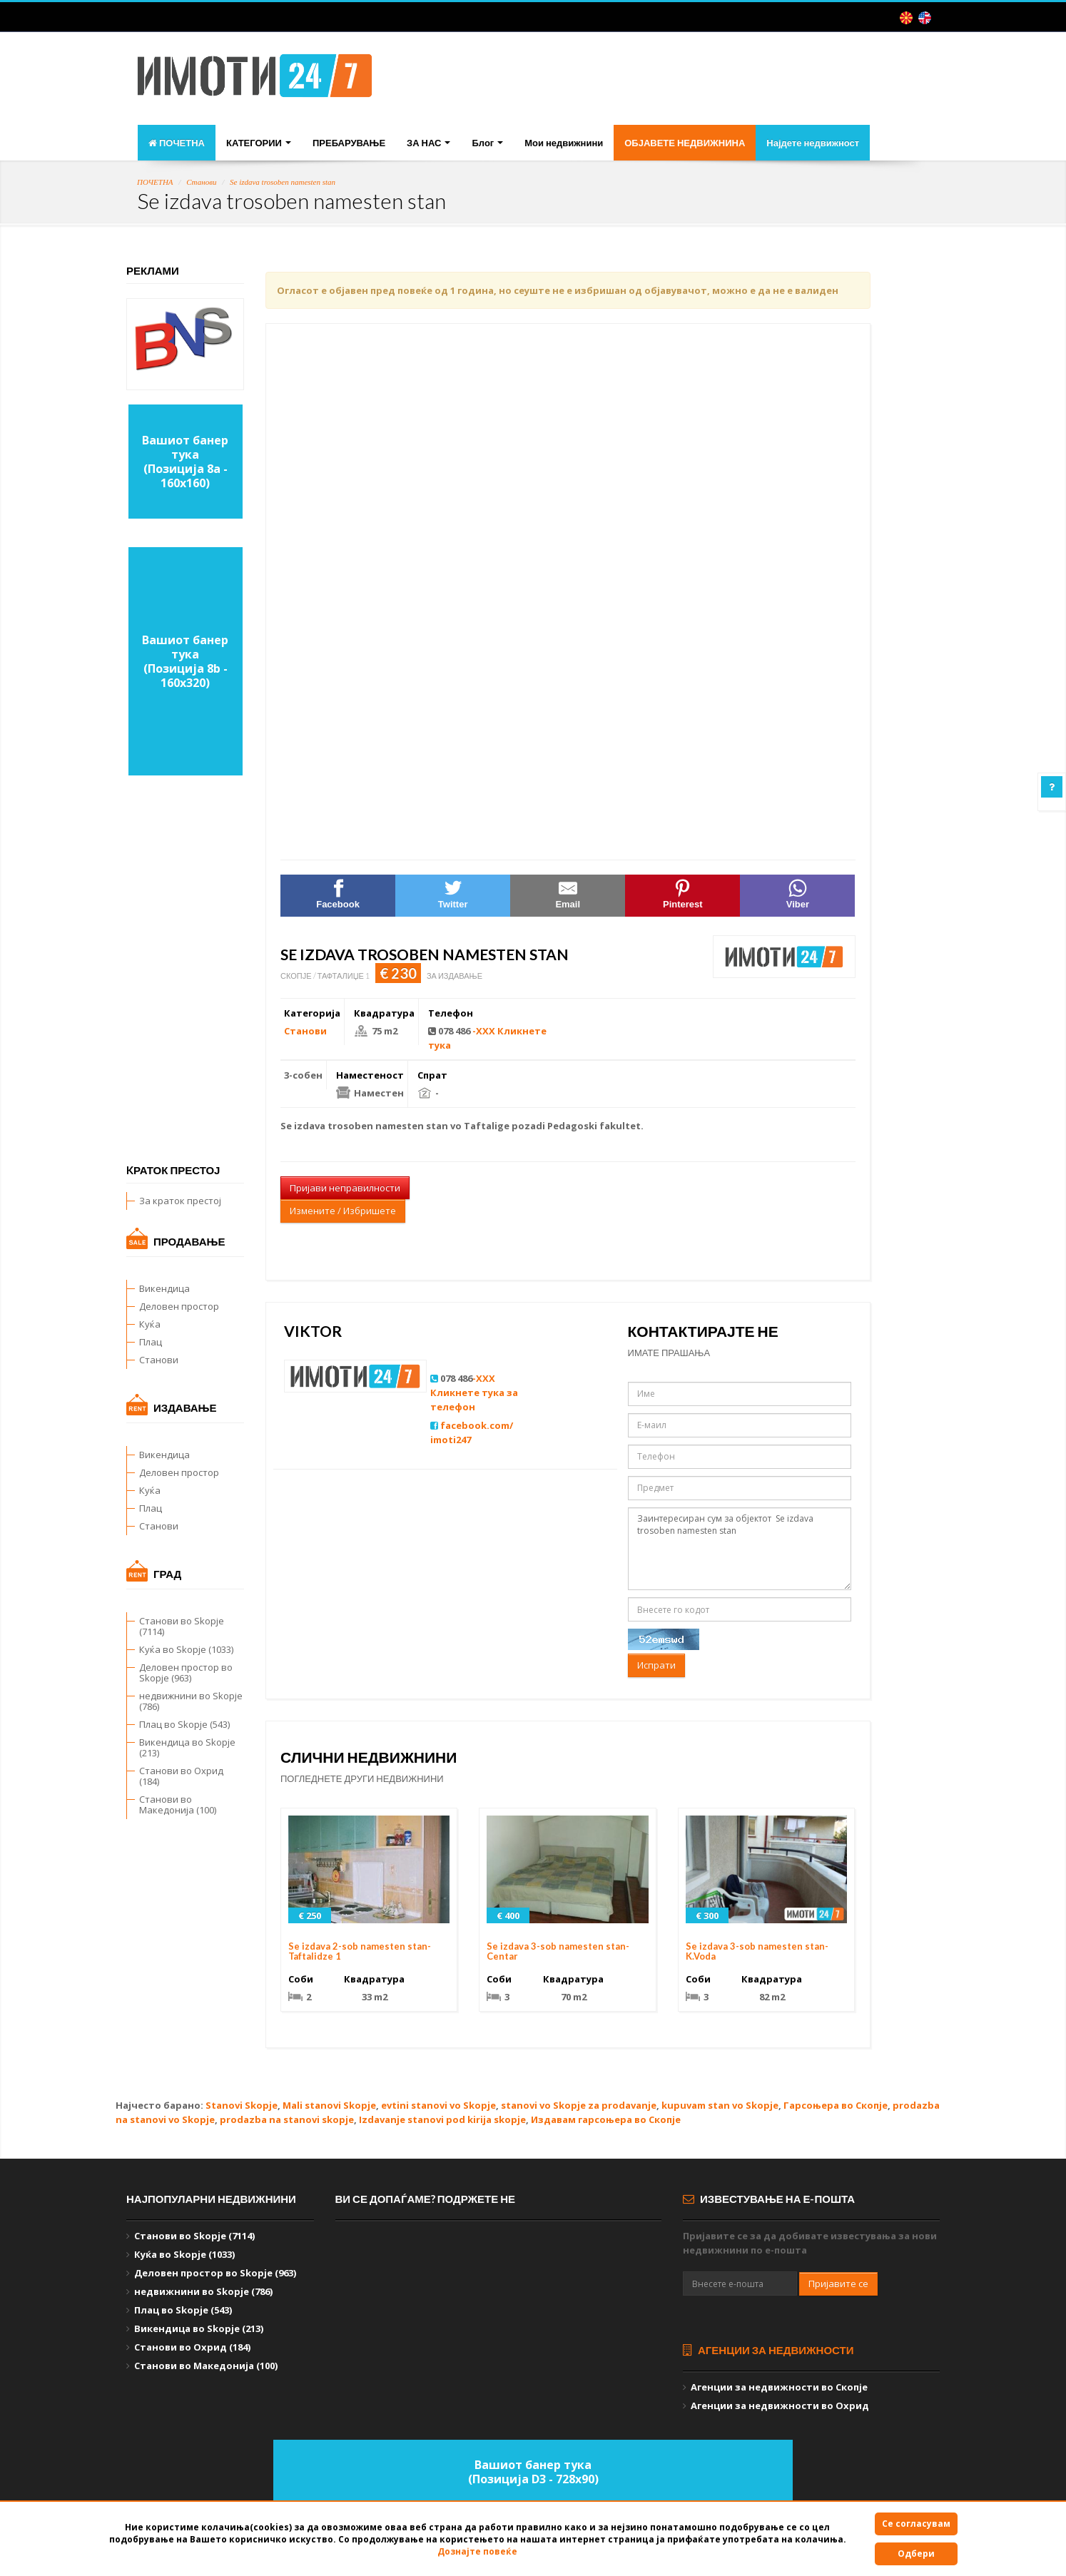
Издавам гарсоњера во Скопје (606, 2119)
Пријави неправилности (345, 1187)
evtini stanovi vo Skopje (438, 2105)
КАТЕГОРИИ (258, 142)
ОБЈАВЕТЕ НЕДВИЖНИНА (684, 142)
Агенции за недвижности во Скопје (779, 2387)
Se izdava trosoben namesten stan (282, 182)
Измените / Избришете (343, 1210)
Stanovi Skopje (241, 2105)
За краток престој (180, 1200)
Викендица (164, 1288)
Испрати (656, 1665)
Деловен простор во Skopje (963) (186, 1672)
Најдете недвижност (812, 142)
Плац (150, 1341)
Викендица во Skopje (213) (187, 1747)
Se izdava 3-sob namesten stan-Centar (558, 1951)
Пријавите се (838, 2283)
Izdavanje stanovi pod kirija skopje (442, 2119)
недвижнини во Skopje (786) (191, 1701)
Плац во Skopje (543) (184, 1724)
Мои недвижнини (563, 142)
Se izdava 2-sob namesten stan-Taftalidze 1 (359, 1951)
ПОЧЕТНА (176, 142)
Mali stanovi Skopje (329, 2105)
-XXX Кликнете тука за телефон (474, 1392)
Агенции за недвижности (768, 2349)
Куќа (150, 1324)
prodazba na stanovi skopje (287, 2119)
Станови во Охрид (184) (181, 1776)
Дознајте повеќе (477, 2551)
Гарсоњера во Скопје (835, 2105)
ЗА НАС (428, 142)
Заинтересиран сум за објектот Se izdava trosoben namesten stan (740, 1549)
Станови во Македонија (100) (177, 1804)
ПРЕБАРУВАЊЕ (349, 142)
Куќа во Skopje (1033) (186, 1649)
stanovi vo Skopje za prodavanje (578, 2105)
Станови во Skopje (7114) (181, 1626)
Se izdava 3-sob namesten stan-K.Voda (757, 1951)
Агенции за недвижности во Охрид (780, 2405)
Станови (201, 182)
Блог (487, 142)
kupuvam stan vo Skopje (719, 2105)
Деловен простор (179, 1306)
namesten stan (411, 1125)
